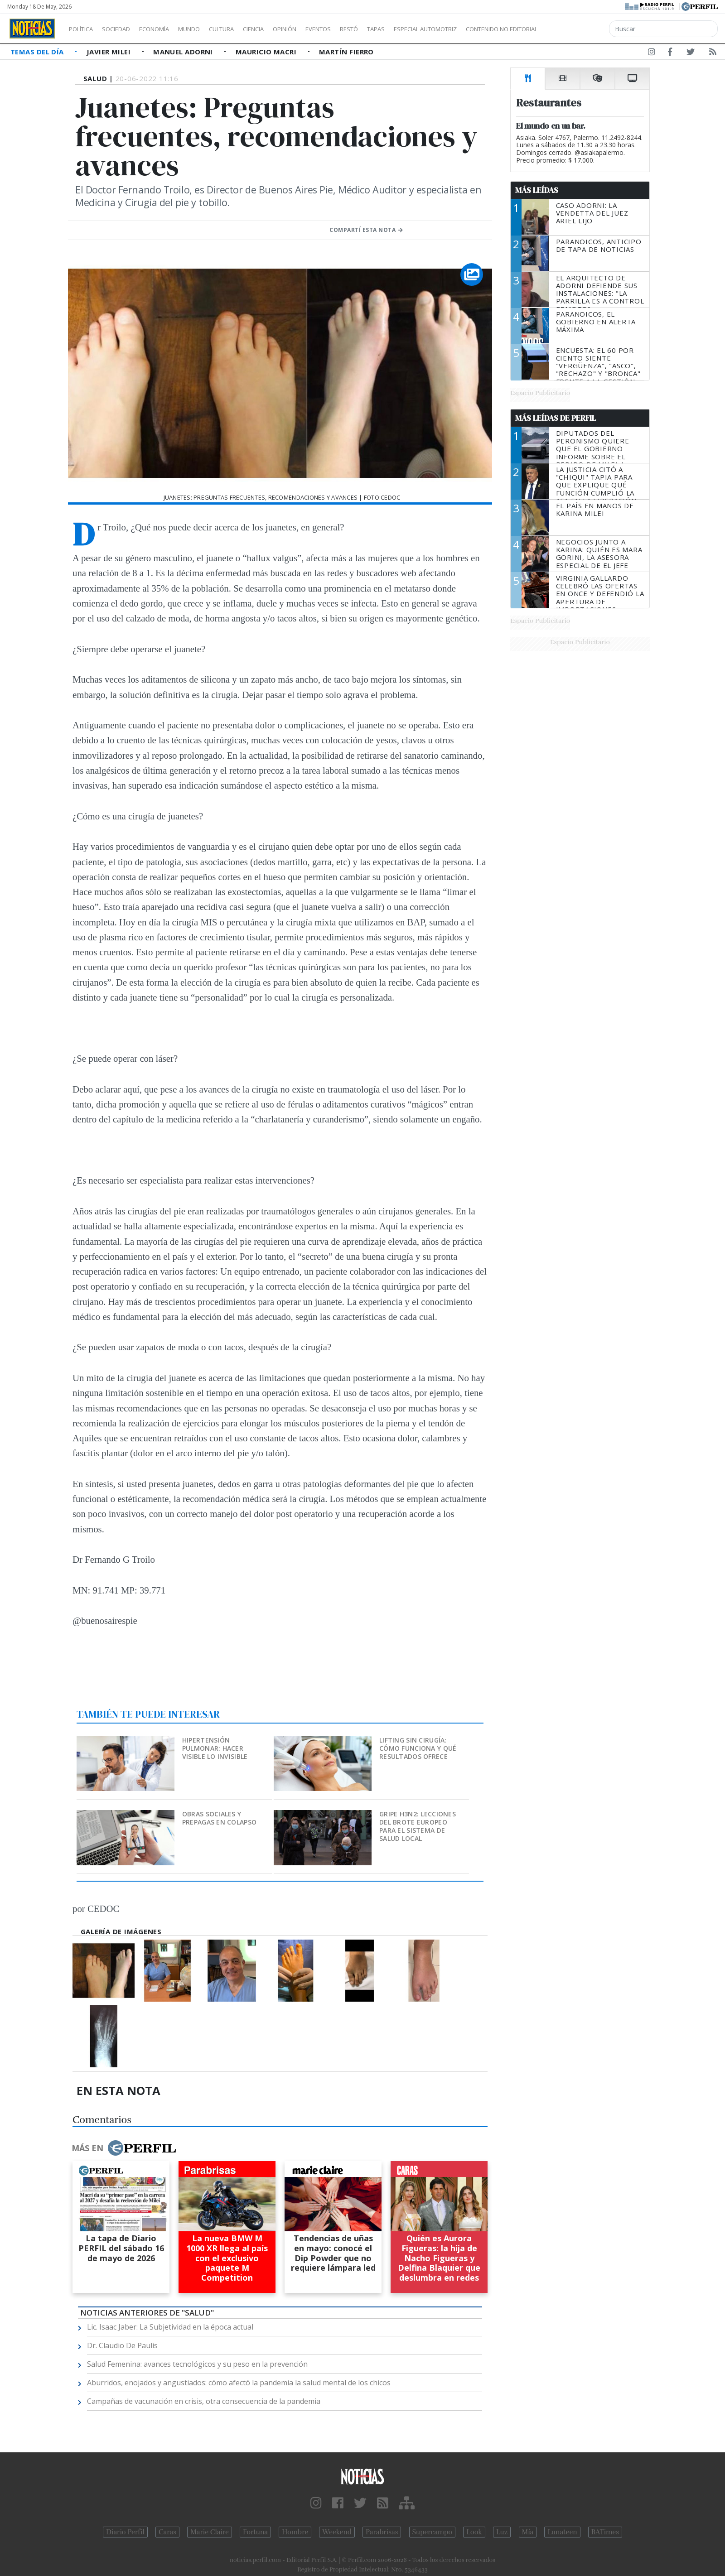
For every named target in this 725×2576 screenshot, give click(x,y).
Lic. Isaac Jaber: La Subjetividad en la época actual (170, 2327)
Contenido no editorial (579, 29)
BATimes (605, 2532)
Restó (397, 29)
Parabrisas (382, 2532)
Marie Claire (209, 2532)
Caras (167, 2532)
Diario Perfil (125, 2532)
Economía (169, 29)
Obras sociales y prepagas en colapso (219, 1818)
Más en (124, 2148)
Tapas (427, 29)
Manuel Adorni (184, 51)
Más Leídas (536, 190)
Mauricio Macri (267, 51)
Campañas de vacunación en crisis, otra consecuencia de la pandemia (203, 2401)
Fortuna (255, 2532)
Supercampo (432, 2532)
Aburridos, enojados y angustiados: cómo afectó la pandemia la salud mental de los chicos (239, 2383)
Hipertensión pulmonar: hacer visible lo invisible (215, 1748)
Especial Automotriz (486, 29)
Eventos (361, 29)
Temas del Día (38, 51)
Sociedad (125, 29)
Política (84, 29)
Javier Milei (110, 51)
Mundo (210, 29)
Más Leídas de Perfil (555, 418)
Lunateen (562, 2532)
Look (474, 2532)
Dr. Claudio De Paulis (122, 2345)
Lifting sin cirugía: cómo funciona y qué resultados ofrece (417, 1748)
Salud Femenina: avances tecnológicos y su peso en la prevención (197, 2364)
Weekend (337, 2532)
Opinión (322, 29)
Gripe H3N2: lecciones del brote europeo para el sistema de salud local (417, 1826)
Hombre (295, 2532)
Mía (528, 2532)
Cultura (247, 29)
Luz (502, 2532)
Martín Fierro (346, 51)
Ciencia (285, 29)
